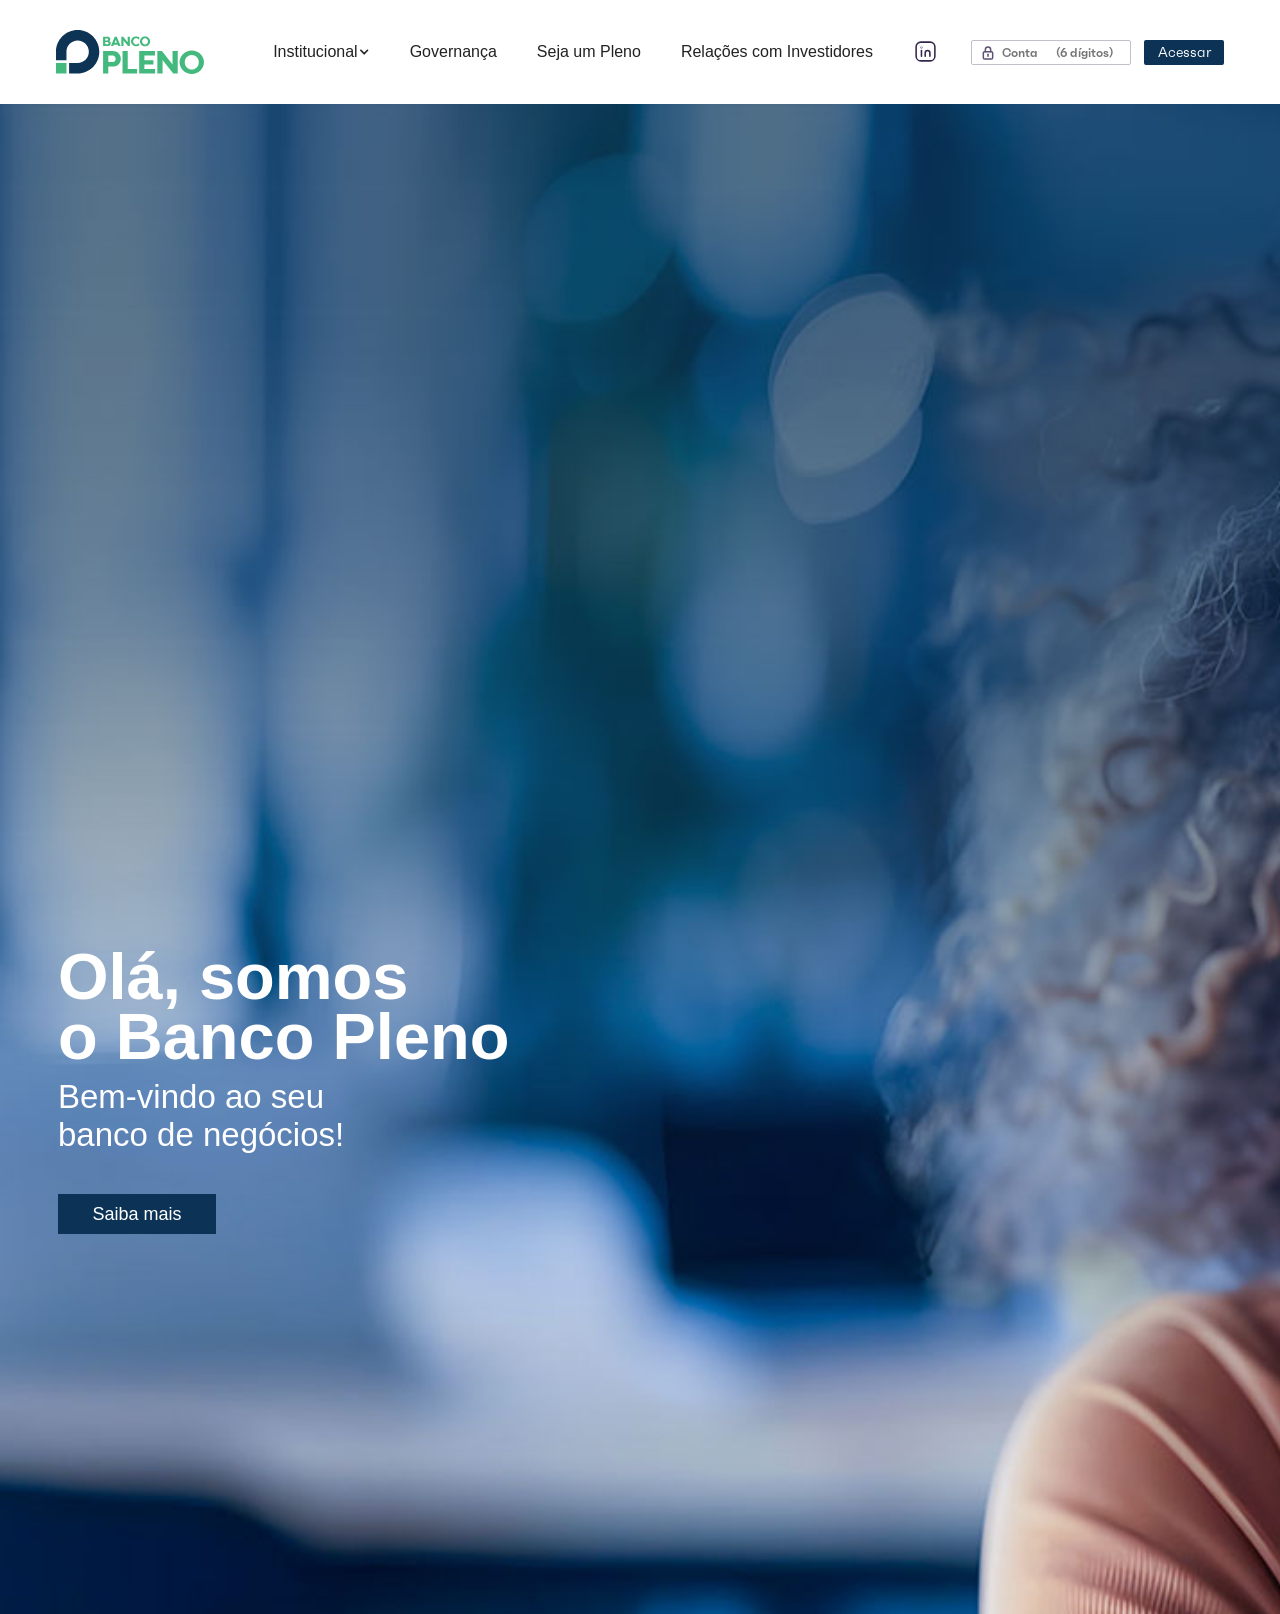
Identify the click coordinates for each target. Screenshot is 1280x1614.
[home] (154, 52)
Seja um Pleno (589, 51)
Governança (453, 51)
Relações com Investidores (777, 51)
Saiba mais (136, 1214)
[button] (321, 52)
